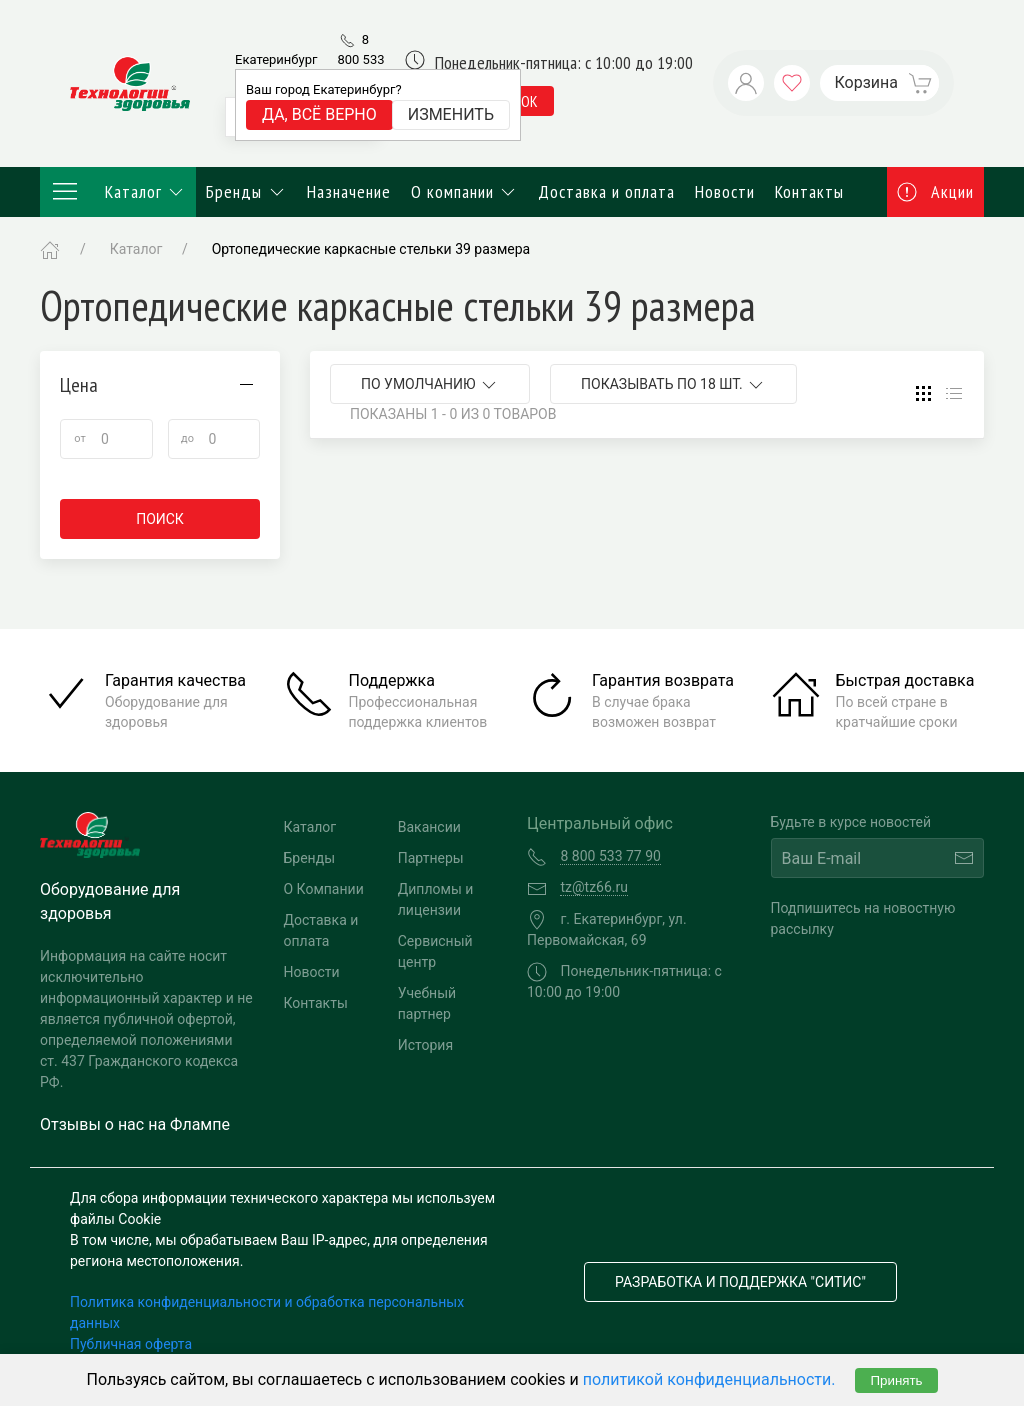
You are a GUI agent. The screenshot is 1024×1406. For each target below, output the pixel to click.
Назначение (349, 191)
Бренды (246, 191)
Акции (936, 191)
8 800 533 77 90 (360, 59)
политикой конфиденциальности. (709, 1379)
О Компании (324, 889)
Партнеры (431, 858)
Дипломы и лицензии (436, 899)
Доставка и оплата (606, 191)
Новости (725, 191)
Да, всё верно (319, 114)
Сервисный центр (435, 951)
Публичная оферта (131, 1344)
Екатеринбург (276, 59)
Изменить (451, 114)
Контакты (809, 191)
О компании (465, 191)
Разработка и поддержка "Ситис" (740, 1282)
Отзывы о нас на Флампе (135, 1124)
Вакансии (429, 827)
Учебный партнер (427, 1003)
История (425, 1045)
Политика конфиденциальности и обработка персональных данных (267, 1312)
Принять (896, 1380)
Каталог (118, 192)
